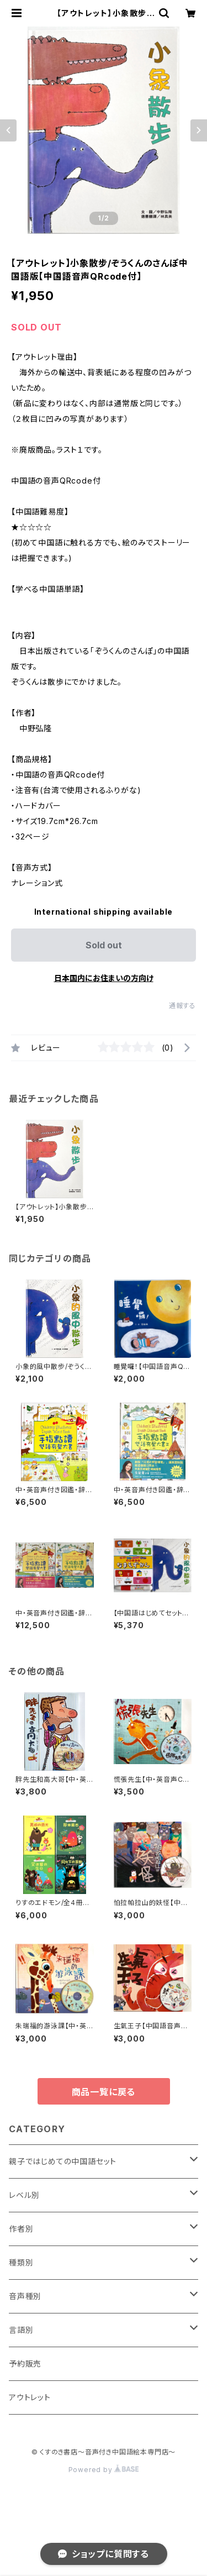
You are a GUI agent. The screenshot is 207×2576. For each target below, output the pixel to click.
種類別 (21, 2262)
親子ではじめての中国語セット (62, 2161)
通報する (182, 1005)
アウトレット (30, 2397)
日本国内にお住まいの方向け (103, 978)
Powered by (103, 2469)
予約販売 (25, 2363)
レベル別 (24, 2195)
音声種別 (25, 2296)
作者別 (21, 2228)
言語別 (21, 2329)
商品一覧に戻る (104, 2091)
